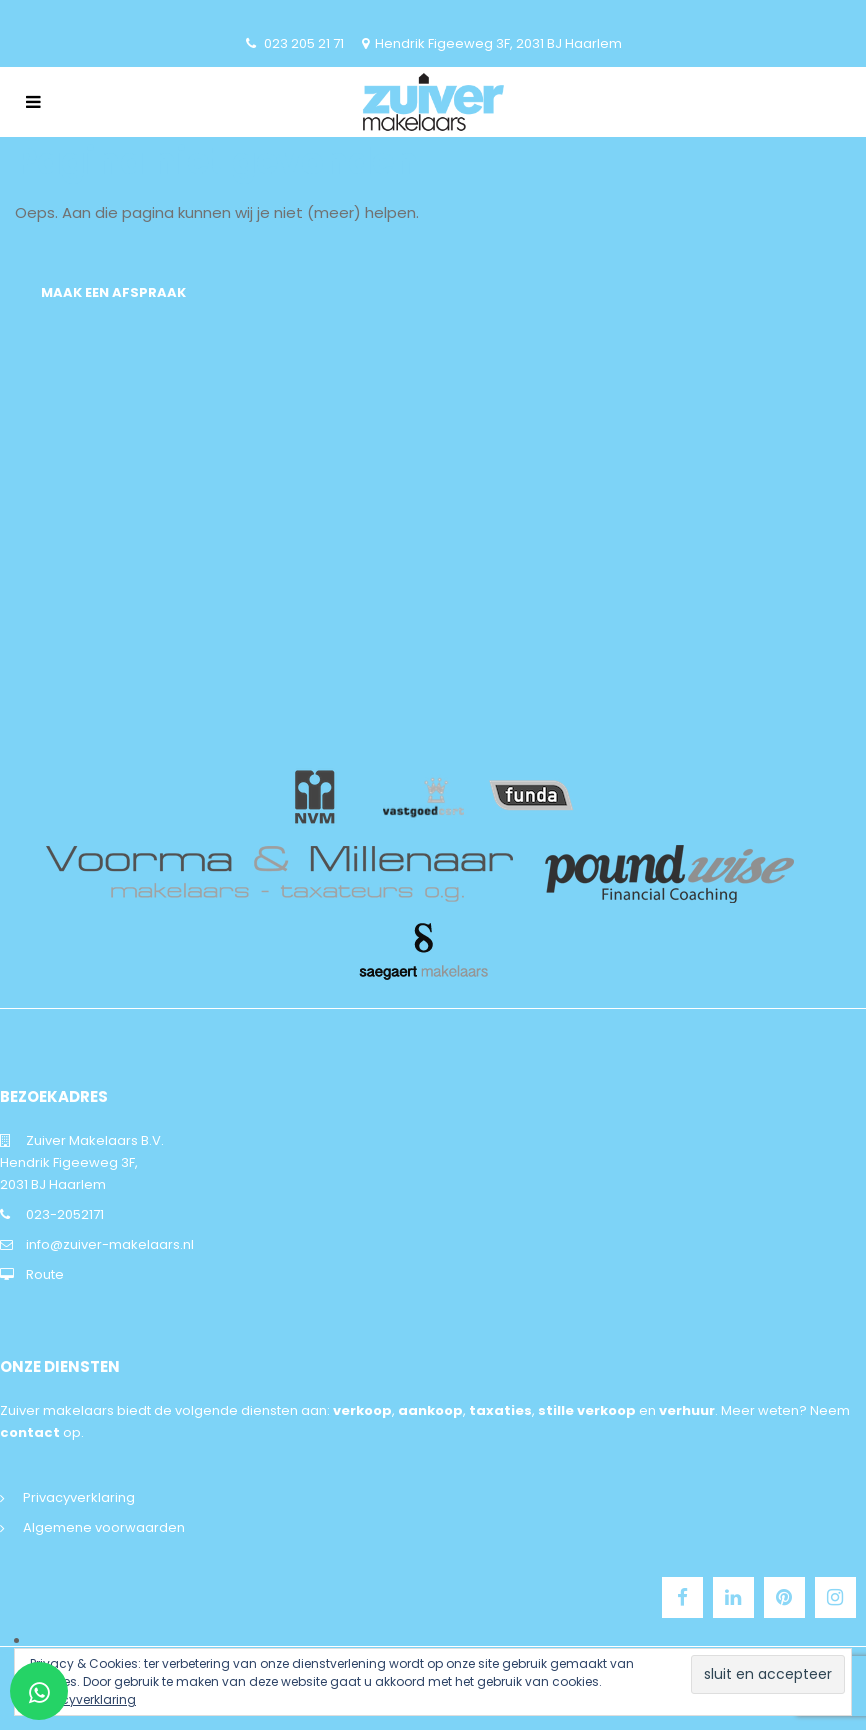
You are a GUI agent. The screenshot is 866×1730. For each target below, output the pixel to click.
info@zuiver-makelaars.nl (110, 1244)
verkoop (362, 1410)
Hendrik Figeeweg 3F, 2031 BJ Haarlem (498, 43)
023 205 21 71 (304, 43)
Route (45, 1274)
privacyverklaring (83, 1699)
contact (30, 1432)
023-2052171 (65, 1214)
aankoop (430, 1410)
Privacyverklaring (79, 1497)
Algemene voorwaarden (104, 1527)
